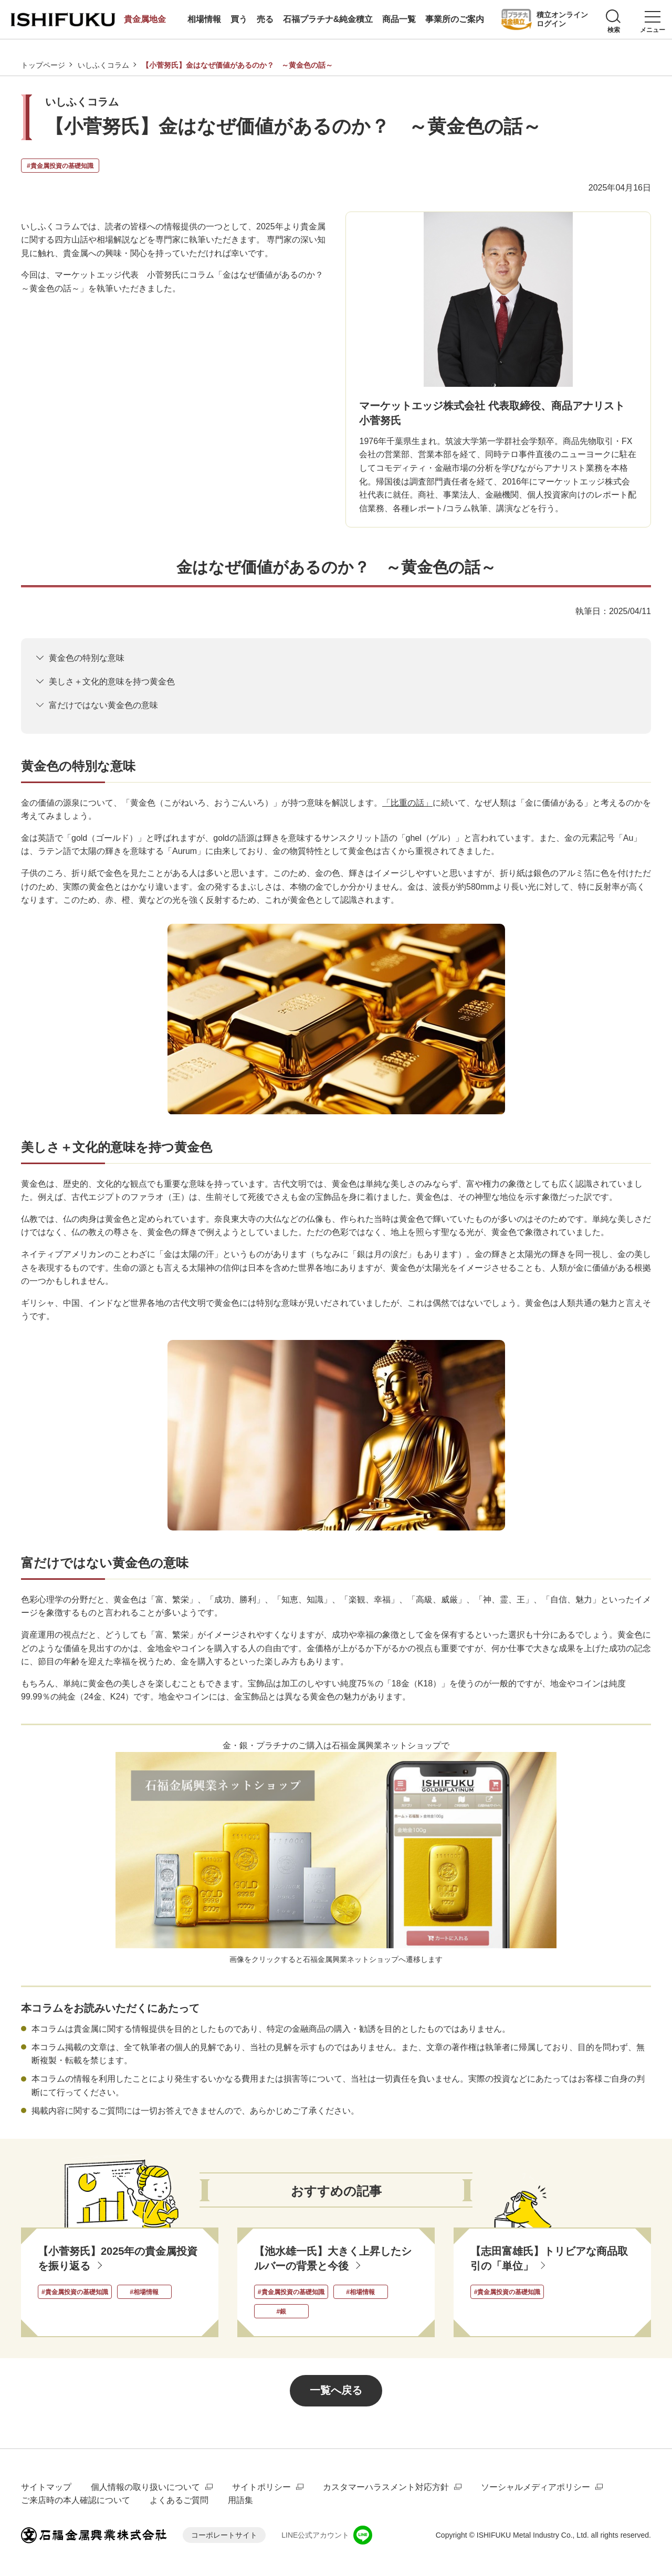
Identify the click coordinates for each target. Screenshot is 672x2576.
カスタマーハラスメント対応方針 (386, 2487)
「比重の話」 (407, 802)
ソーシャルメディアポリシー (535, 2487)
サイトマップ (46, 2487)
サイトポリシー (261, 2487)
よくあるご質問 (179, 2500)
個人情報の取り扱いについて (145, 2487)
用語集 (240, 2500)
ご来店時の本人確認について (75, 2500)
